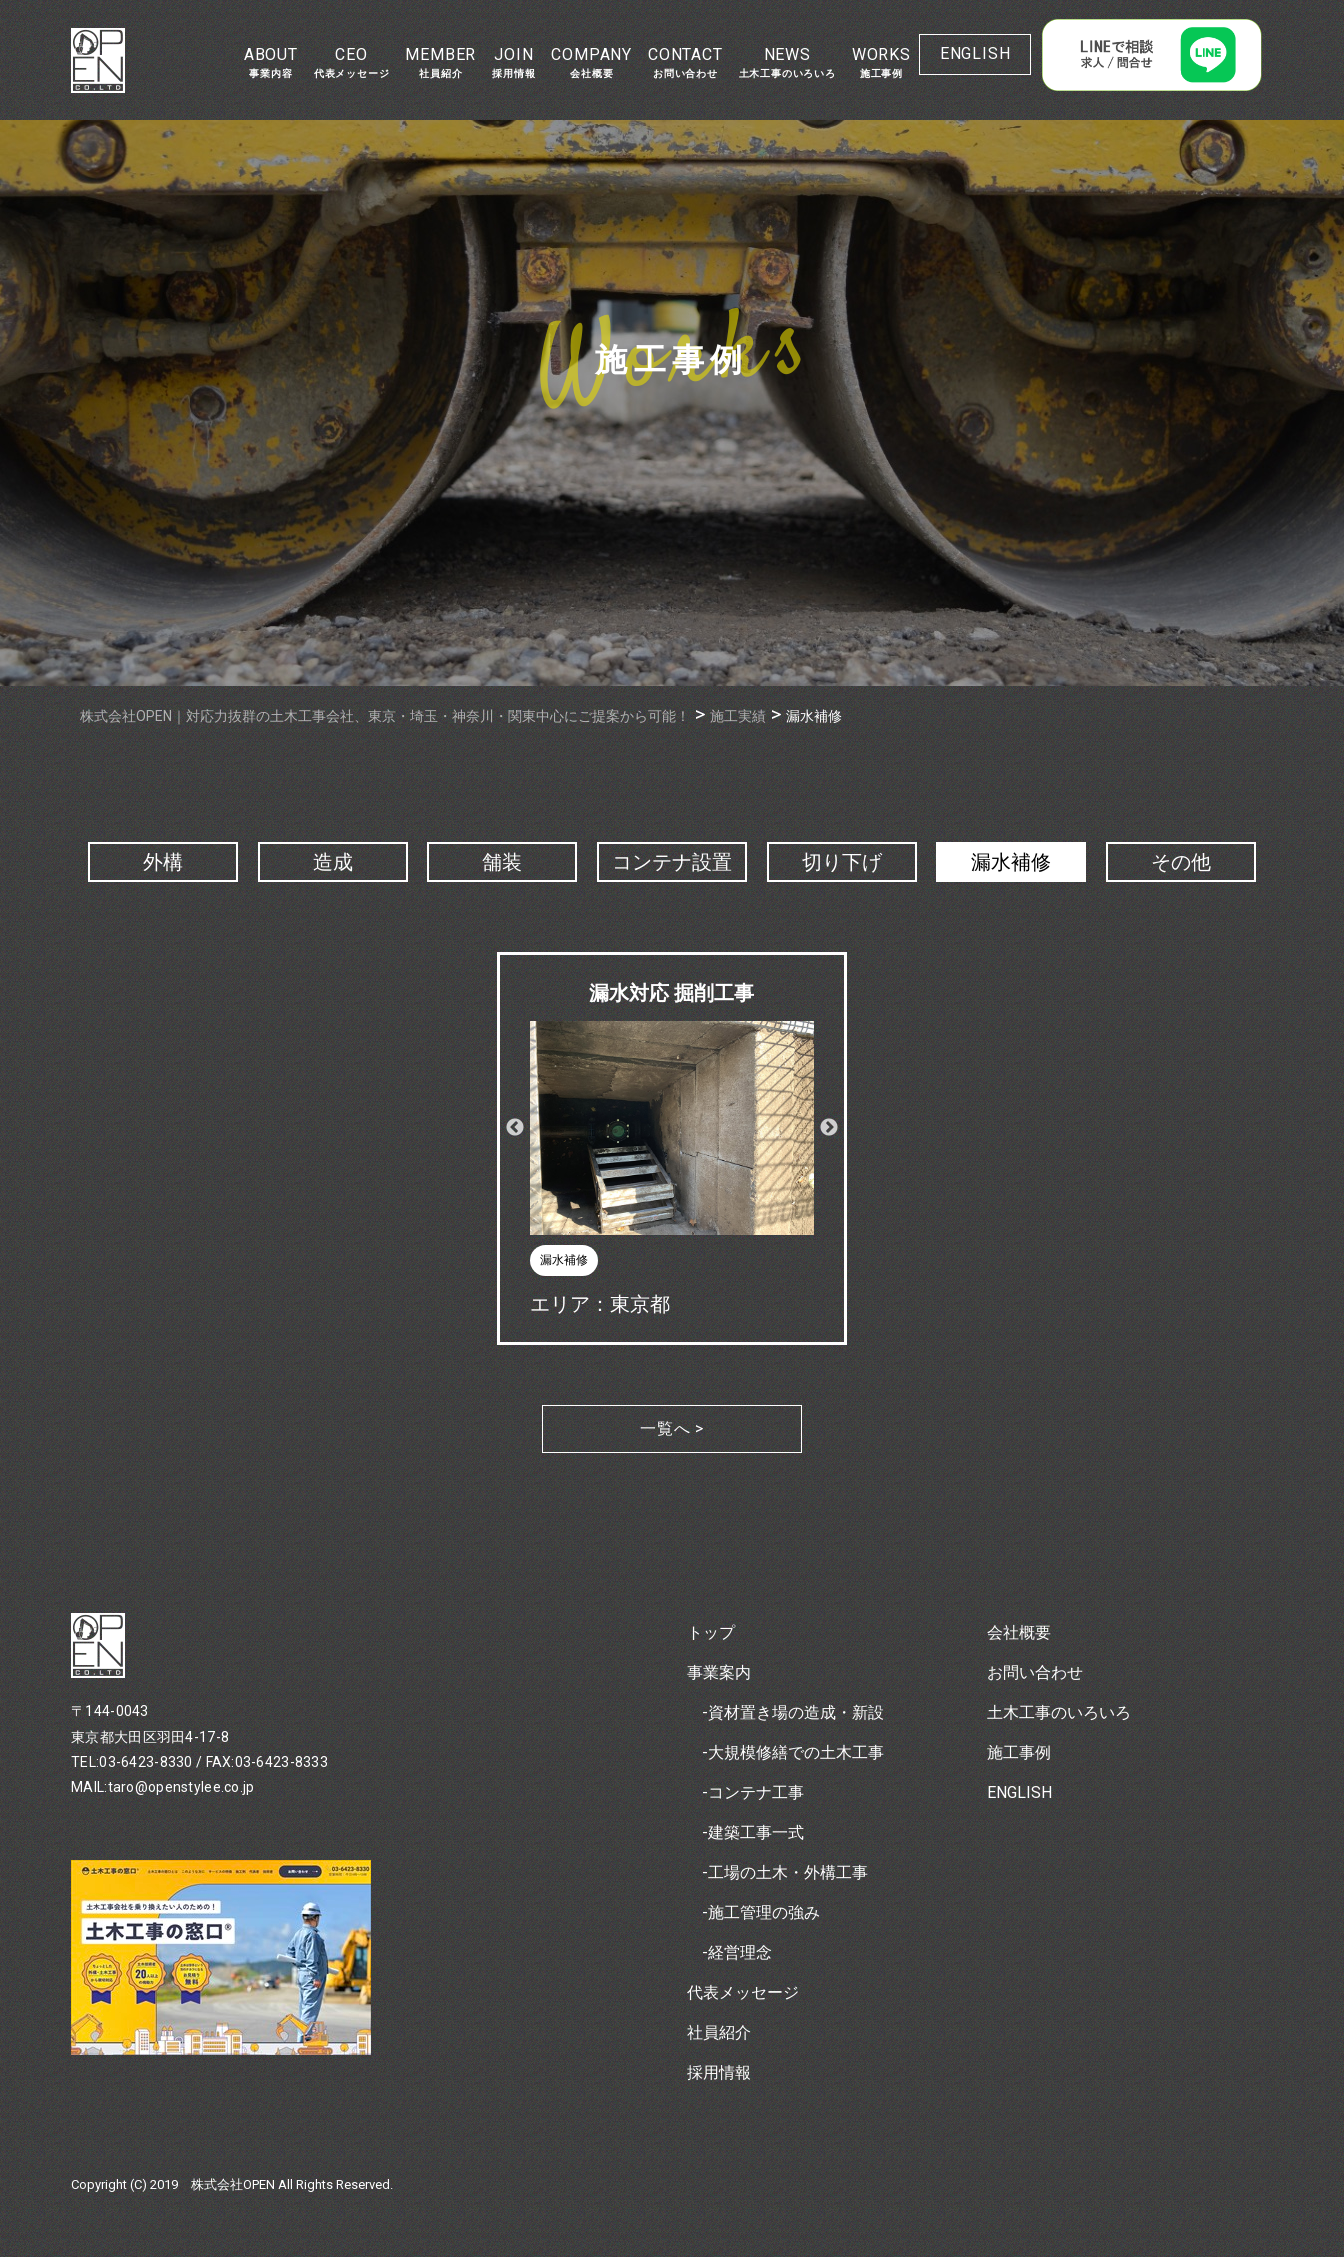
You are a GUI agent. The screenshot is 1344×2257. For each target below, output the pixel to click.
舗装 (502, 862)
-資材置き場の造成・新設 (793, 1712)
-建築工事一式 (753, 1832)
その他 (1181, 862)
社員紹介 (719, 2032)
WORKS (881, 62)
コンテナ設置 (672, 862)
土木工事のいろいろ (1059, 1712)
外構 (163, 862)
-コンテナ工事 (753, 1792)
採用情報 (719, 2072)
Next (829, 1128)
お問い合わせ (1035, 1672)
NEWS (787, 62)
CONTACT (685, 62)
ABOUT (271, 62)
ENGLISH (975, 53)
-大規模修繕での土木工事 (793, 1752)
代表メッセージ (743, 1992)
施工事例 (1019, 1752)
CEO (352, 62)
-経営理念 (737, 1952)
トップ (711, 1632)
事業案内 (719, 1672)
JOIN (513, 62)
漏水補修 (1011, 862)
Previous (515, 1128)
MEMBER (440, 62)
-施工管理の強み (761, 1912)
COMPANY (591, 62)
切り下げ (842, 862)
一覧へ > (672, 1428)
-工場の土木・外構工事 (785, 1872)
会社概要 (1019, 1632)
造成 (333, 862)
